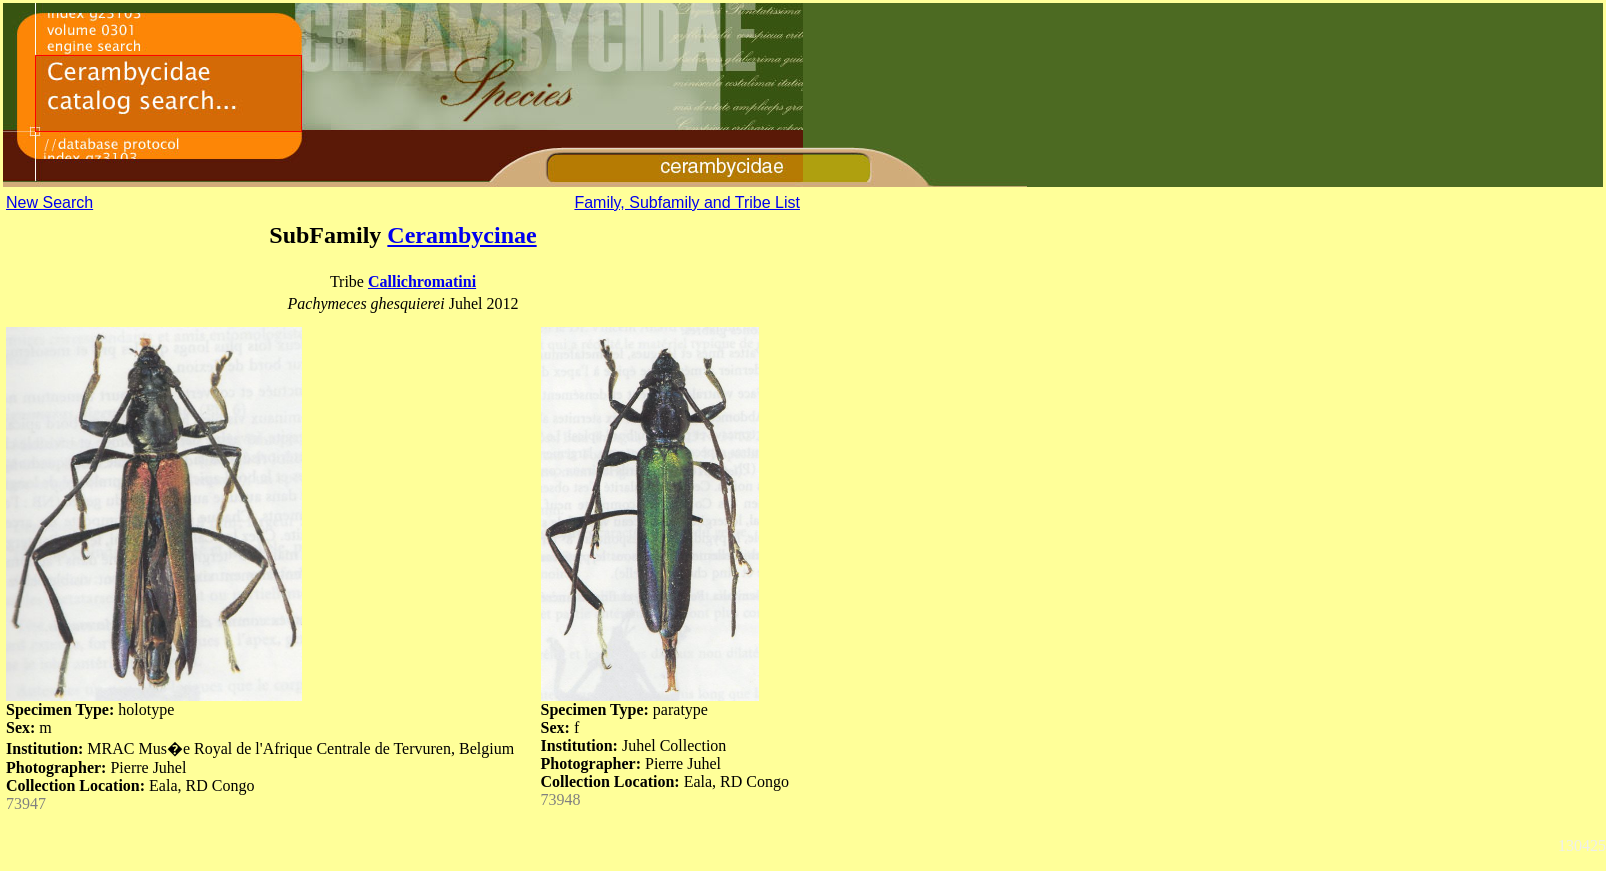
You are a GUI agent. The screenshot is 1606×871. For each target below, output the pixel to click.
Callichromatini (422, 281)
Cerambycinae (461, 235)
